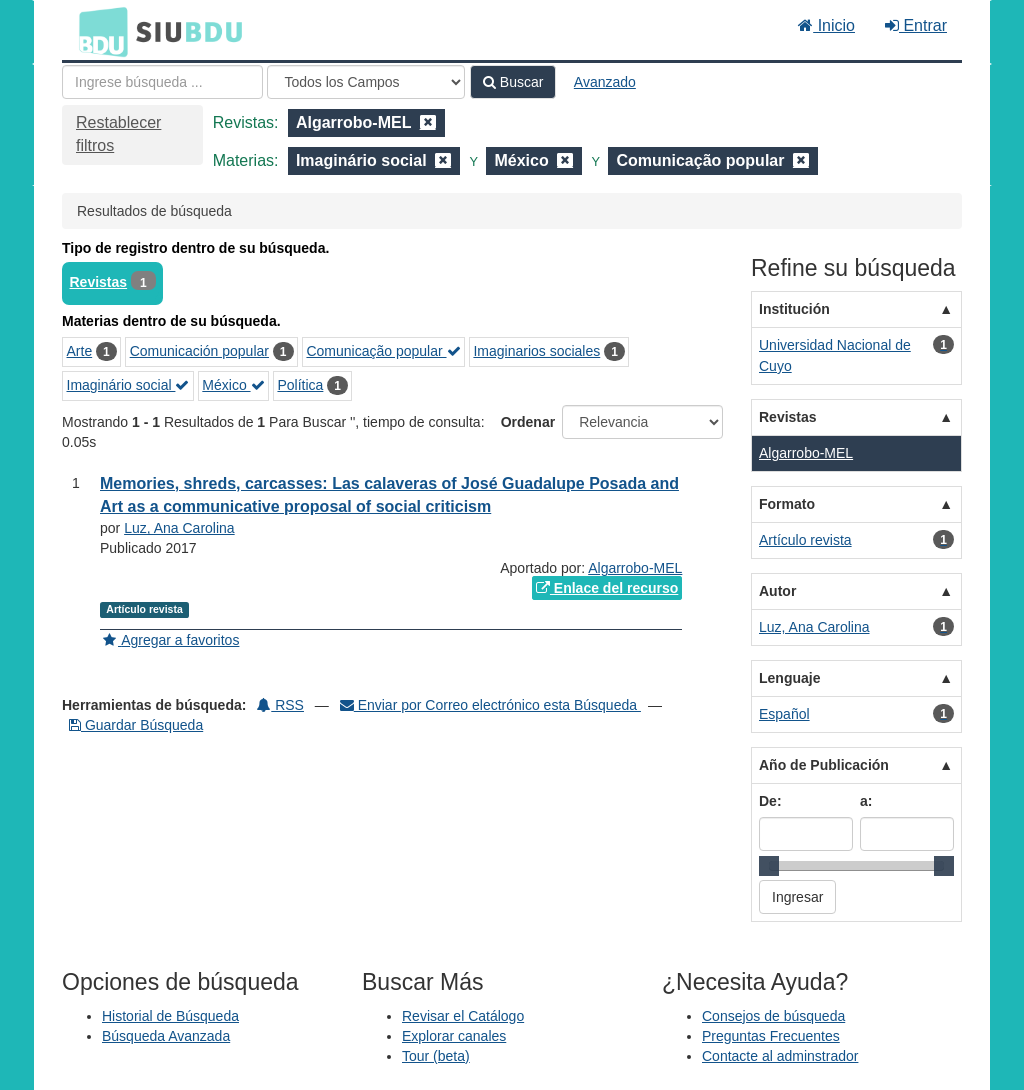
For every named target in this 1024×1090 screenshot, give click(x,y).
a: (866, 801)
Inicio (826, 25)
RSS (280, 705)
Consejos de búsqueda (773, 1016)
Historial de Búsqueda (170, 1016)
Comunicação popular (383, 351)
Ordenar (528, 422)
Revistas (99, 282)
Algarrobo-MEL (635, 568)
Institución (794, 309)
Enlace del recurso (607, 588)
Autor (777, 591)
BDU (98, 31)
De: (770, 801)
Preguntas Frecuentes (771, 1036)
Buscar (513, 82)
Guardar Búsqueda (136, 725)
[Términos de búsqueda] (162, 82)
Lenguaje (789, 678)
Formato (787, 504)
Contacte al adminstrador (780, 1056)
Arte (80, 351)
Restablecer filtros (118, 134)
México (233, 385)
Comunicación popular (199, 351)
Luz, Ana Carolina (179, 528)
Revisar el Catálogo (463, 1016)
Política (300, 385)
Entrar (916, 25)
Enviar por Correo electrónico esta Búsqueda (490, 705)
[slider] (769, 866)
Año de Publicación (824, 765)
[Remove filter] (428, 122)
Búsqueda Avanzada (166, 1036)
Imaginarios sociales (536, 351)
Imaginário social (128, 385)
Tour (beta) (436, 1056)
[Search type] (366, 82)
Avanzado (605, 82)
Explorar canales (454, 1036)
